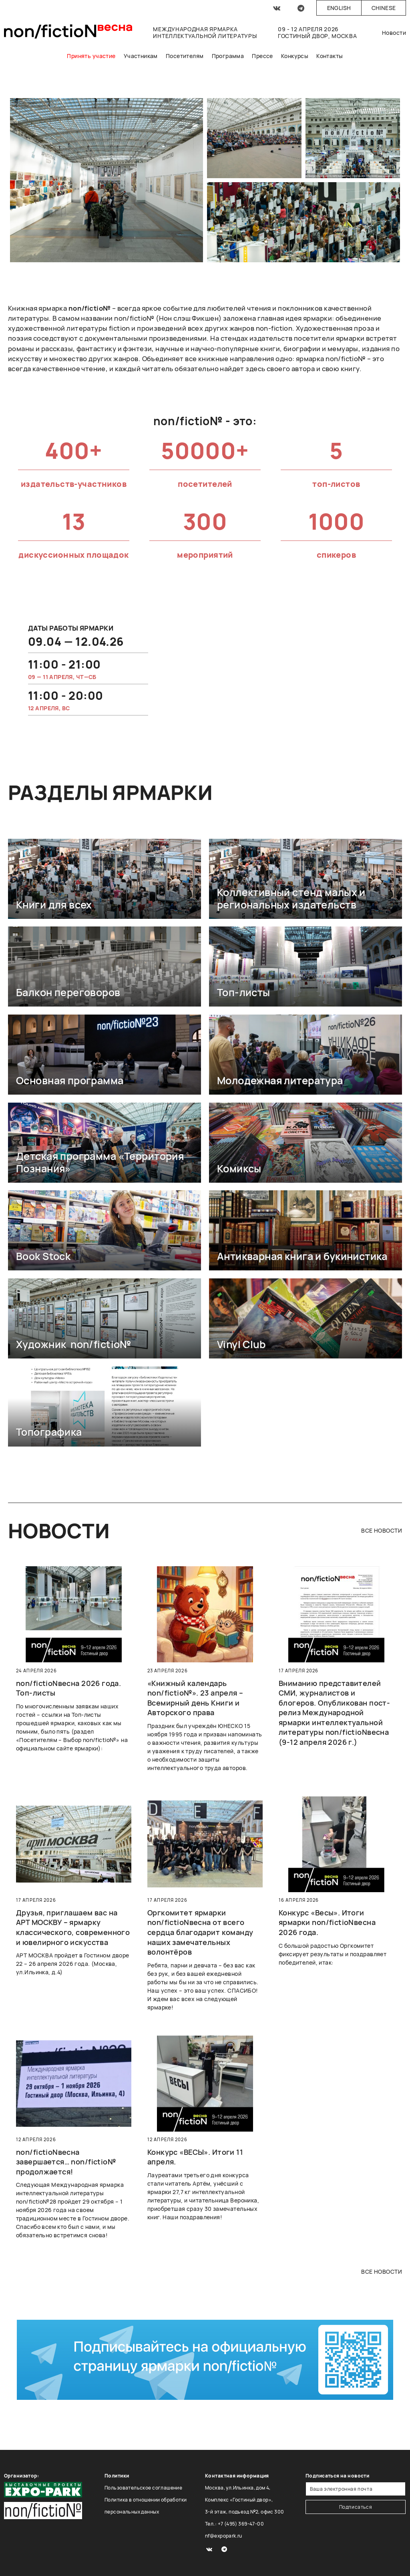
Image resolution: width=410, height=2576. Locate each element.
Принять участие (91, 56)
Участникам (141, 56)
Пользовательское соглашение (143, 2487)
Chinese (384, 8)
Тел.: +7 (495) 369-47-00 (234, 2523)
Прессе (262, 56)
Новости (394, 32)
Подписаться (355, 2507)
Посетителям (185, 56)
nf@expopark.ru (223, 2535)
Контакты (329, 56)
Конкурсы (294, 56)
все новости (381, 1530)
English (339, 8)
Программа (228, 56)
